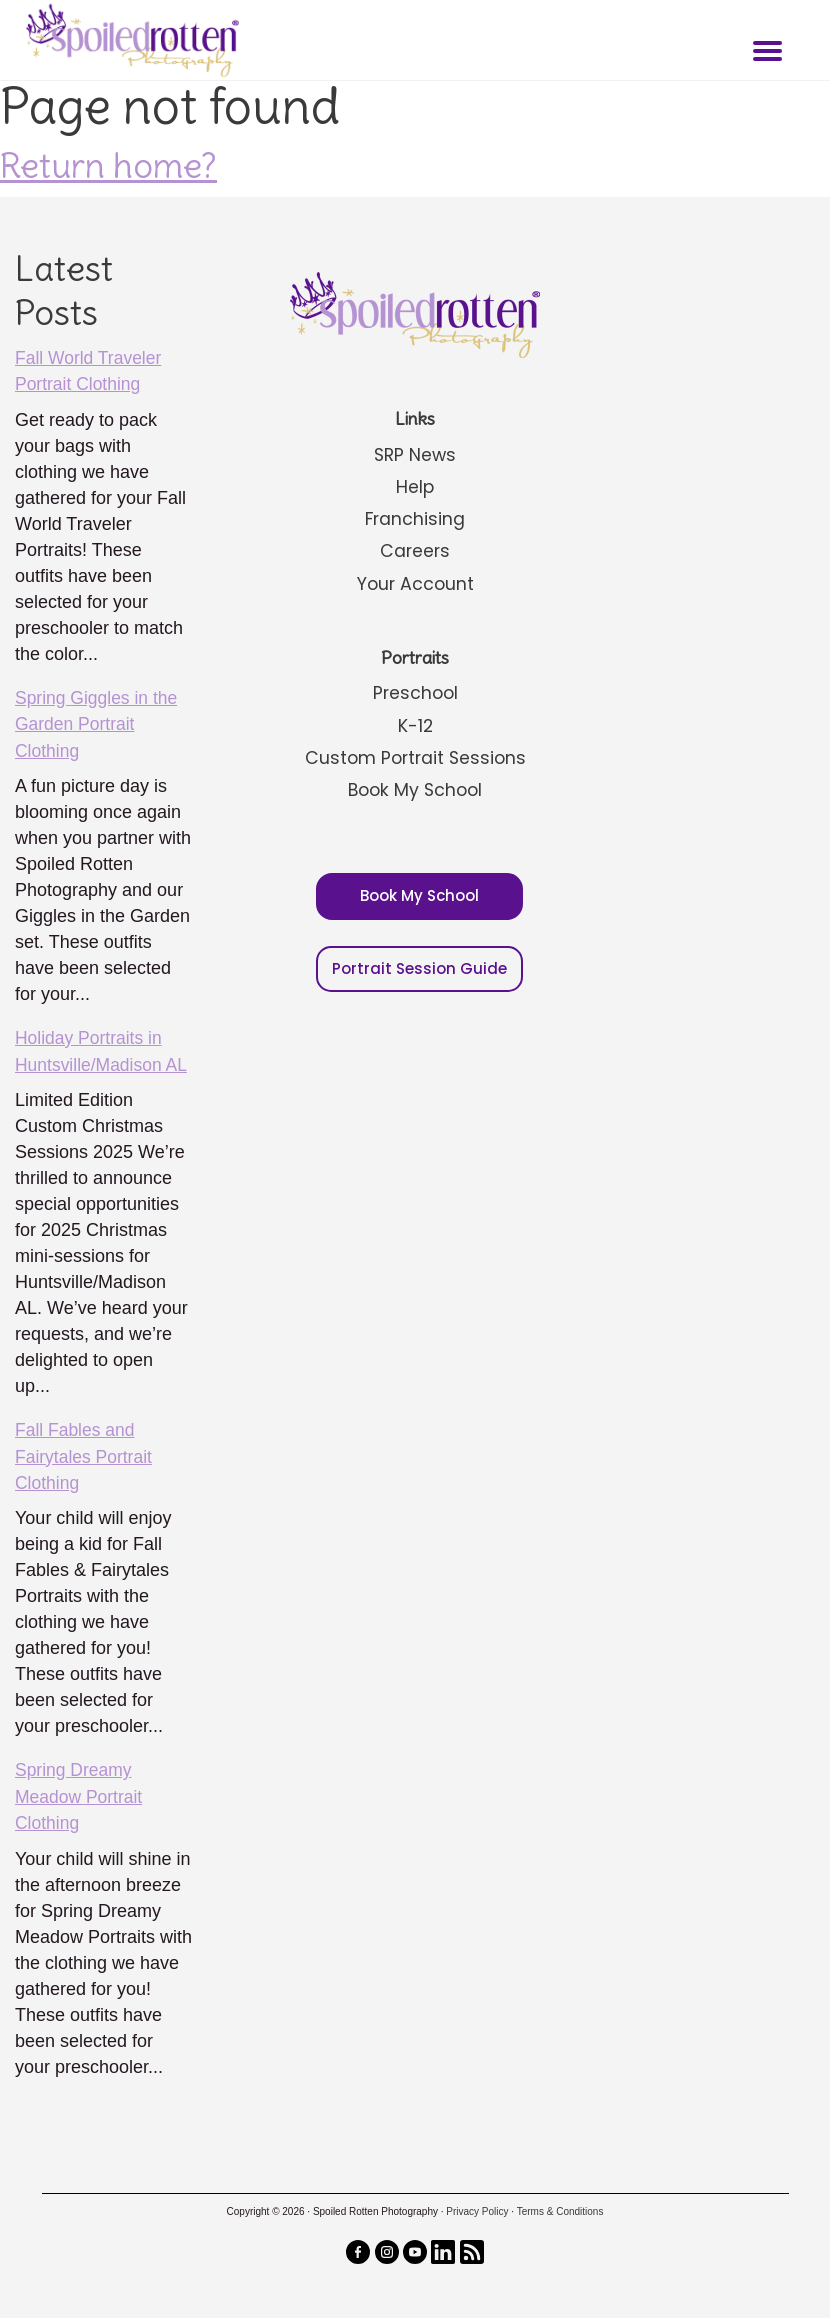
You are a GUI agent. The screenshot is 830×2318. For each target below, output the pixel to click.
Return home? (108, 165)
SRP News (415, 454)
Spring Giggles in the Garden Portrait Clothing (98, 723)
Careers (415, 550)
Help (415, 486)
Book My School (415, 787)
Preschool (415, 691)
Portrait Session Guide (419, 964)
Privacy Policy (477, 2205)
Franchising (415, 518)
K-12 (415, 723)
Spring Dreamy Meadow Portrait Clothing (80, 1792)
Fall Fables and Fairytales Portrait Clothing (85, 1453)
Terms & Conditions (560, 2205)
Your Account (415, 582)
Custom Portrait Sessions (415, 755)
